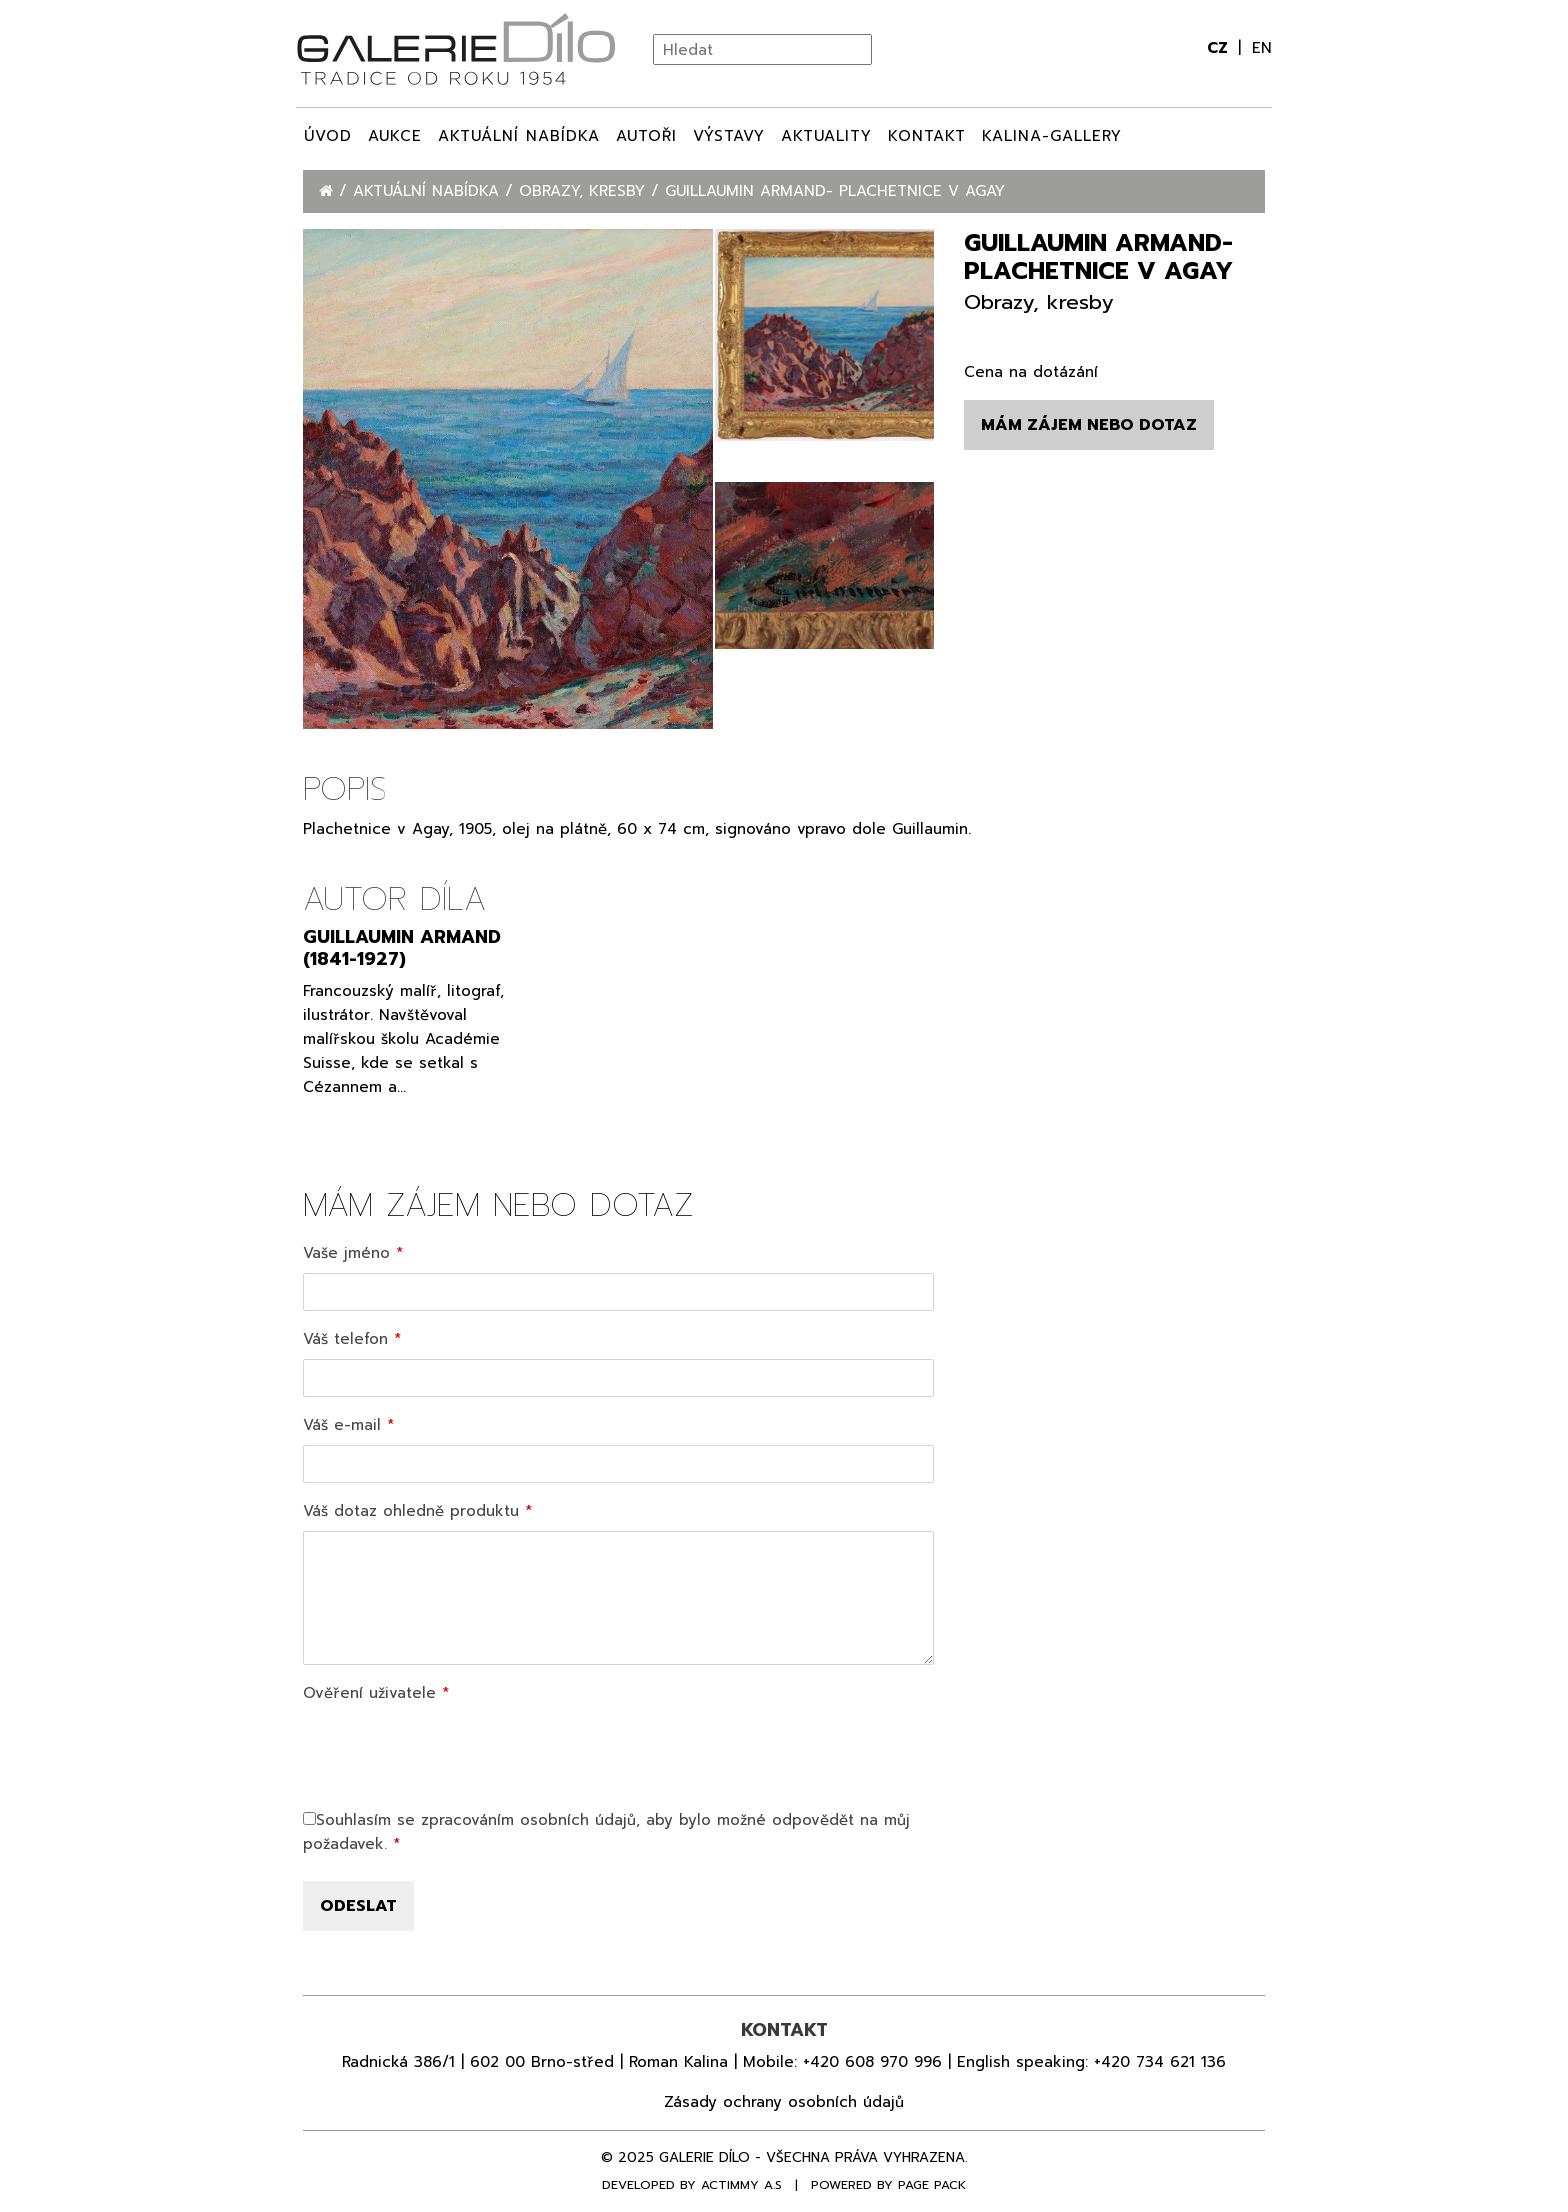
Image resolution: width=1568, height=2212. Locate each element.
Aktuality (826, 136)
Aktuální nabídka (519, 136)
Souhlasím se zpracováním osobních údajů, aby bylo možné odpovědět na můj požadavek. (606, 1832)
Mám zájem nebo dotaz (1089, 425)
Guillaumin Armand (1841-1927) (402, 948)
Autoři (646, 136)
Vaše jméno (346, 1253)
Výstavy (729, 136)
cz (1220, 48)
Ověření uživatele (369, 1693)
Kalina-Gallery (1052, 136)
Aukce (395, 136)
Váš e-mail (342, 1425)
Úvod (328, 136)
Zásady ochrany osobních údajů (784, 2102)
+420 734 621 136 (1160, 2062)
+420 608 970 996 (872, 2062)
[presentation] (455, 1752)
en (1262, 48)
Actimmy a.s (741, 2185)
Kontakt (927, 136)
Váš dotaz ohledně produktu (411, 1511)
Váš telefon (345, 1339)
